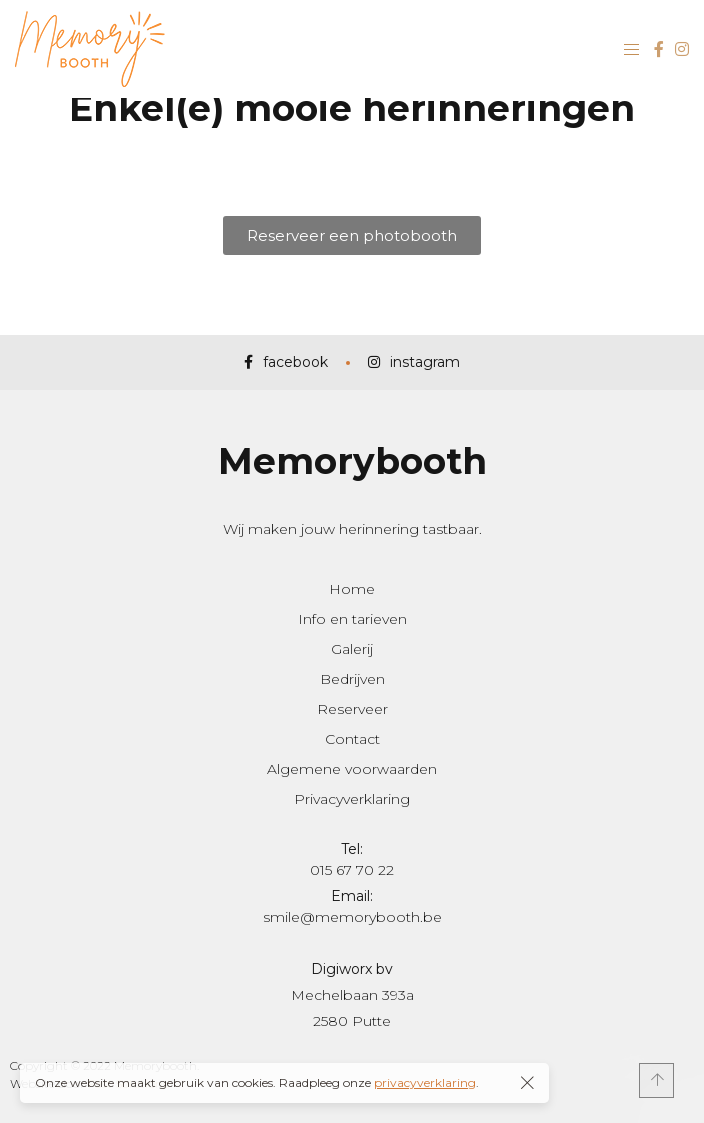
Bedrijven (352, 679)
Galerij (352, 649)
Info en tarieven (352, 619)
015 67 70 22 (352, 870)
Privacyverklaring (352, 799)
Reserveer (352, 709)
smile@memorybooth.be (352, 917)
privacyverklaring (425, 1082)
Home (352, 589)
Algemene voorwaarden (352, 769)
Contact (352, 739)
